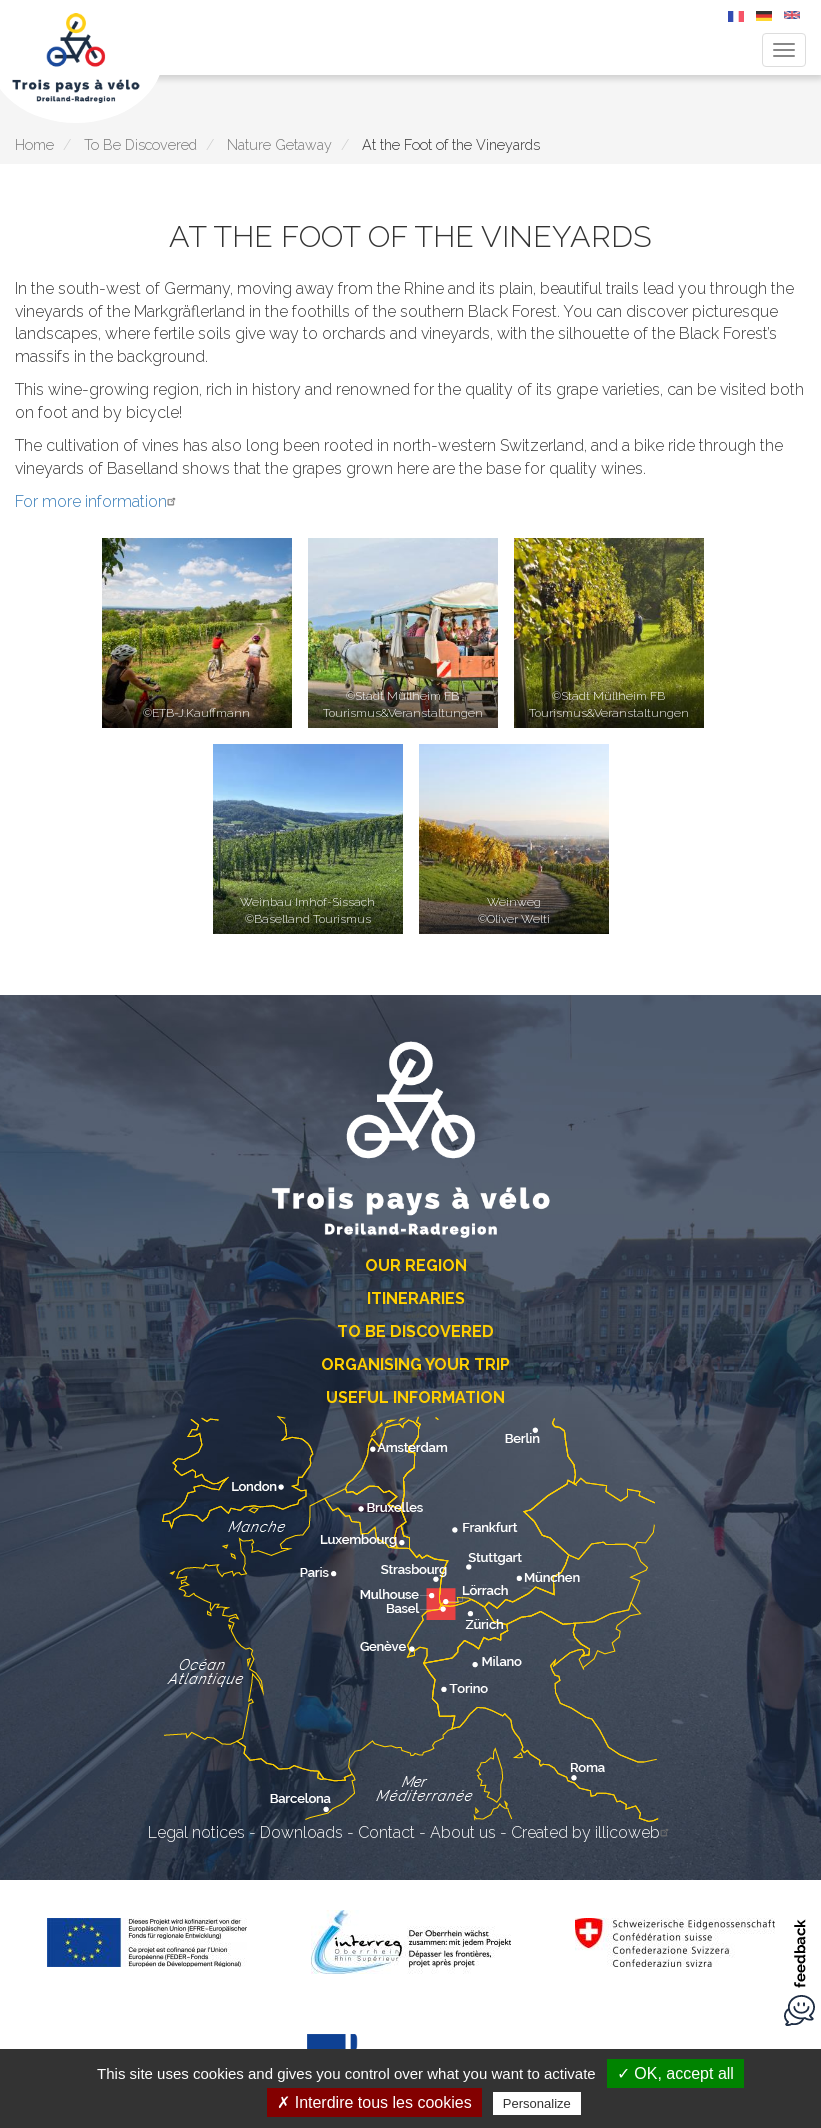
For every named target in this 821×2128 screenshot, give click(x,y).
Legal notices (196, 1832)
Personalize (537, 2103)
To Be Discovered (140, 144)
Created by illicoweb (592, 1832)
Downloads (301, 1832)
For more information (98, 501)
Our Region (416, 1265)
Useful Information (415, 1397)
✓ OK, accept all (675, 2073)
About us (463, 1832)
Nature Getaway (279, 144)
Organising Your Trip (415, 1364)
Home (34, 144)
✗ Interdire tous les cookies (374, 2102)
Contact (386, 1832)
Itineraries (416, 1298)
